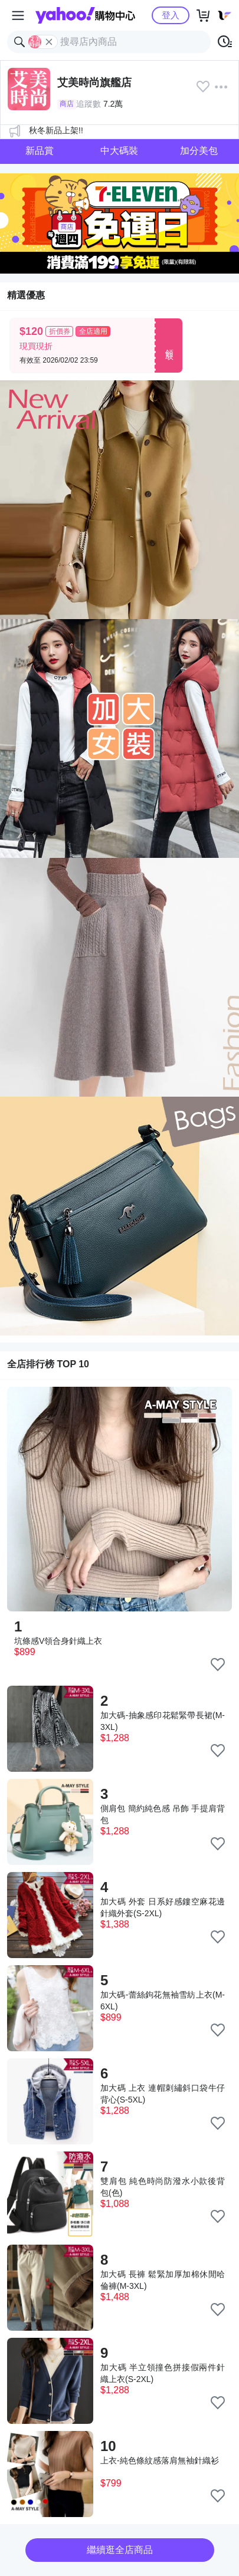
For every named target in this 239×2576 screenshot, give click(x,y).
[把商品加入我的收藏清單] (218, 1664)
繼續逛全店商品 (120, 2550)
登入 (170, 15)
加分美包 (199, 151)
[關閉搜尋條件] (49, 42)
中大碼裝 (119, 151)
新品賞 (39, 151)
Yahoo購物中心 (85, 15)
